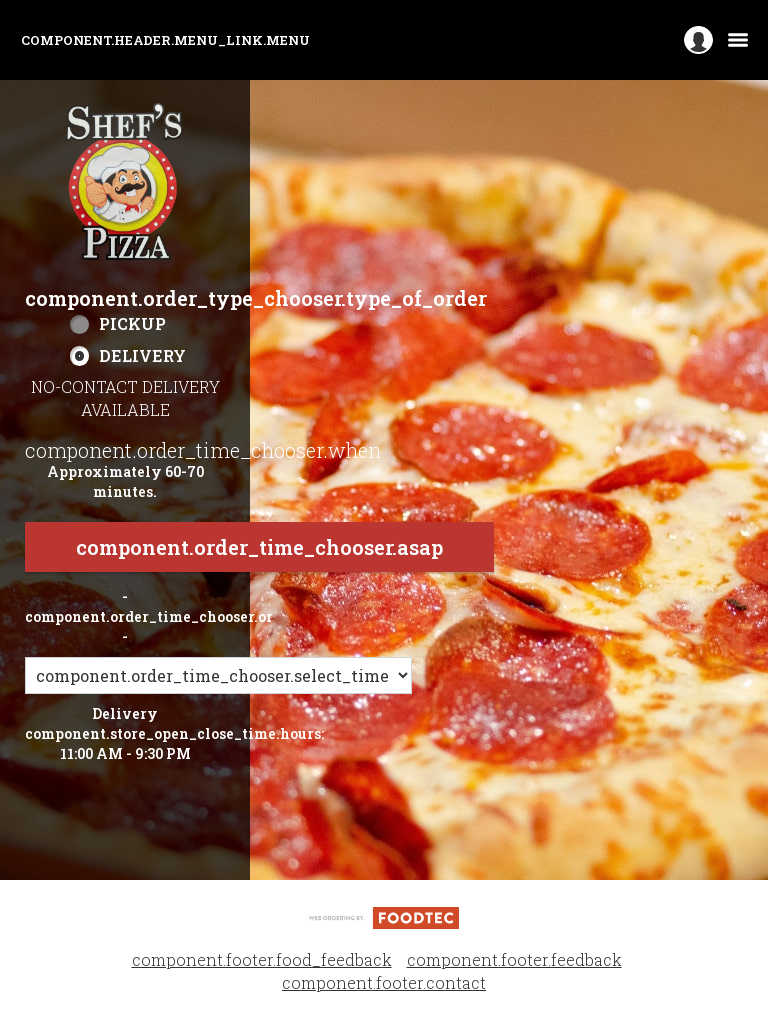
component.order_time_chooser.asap (259, 547)
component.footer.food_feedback (262, 959)
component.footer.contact (384, 982)
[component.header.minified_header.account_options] (698, 40)
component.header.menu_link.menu (165, 40)
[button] (125, 182)
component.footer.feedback (514, 959)
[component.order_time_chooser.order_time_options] (218, 675)
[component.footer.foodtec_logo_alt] (384, 915)
